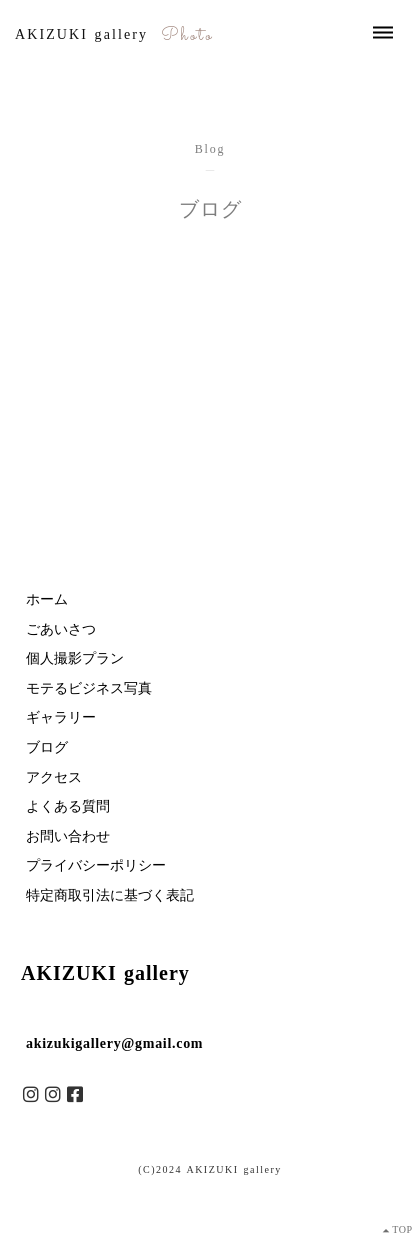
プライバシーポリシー (96, 865)
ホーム (47, 599)
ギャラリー (61, 717)
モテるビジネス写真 (89, 688)
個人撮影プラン (75, 658)
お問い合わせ (68, 836)
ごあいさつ (61, 629)
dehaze (383, 33)
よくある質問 (68, 806)
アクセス (54, 777)
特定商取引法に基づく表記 (110, 895)
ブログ (47, 747)
